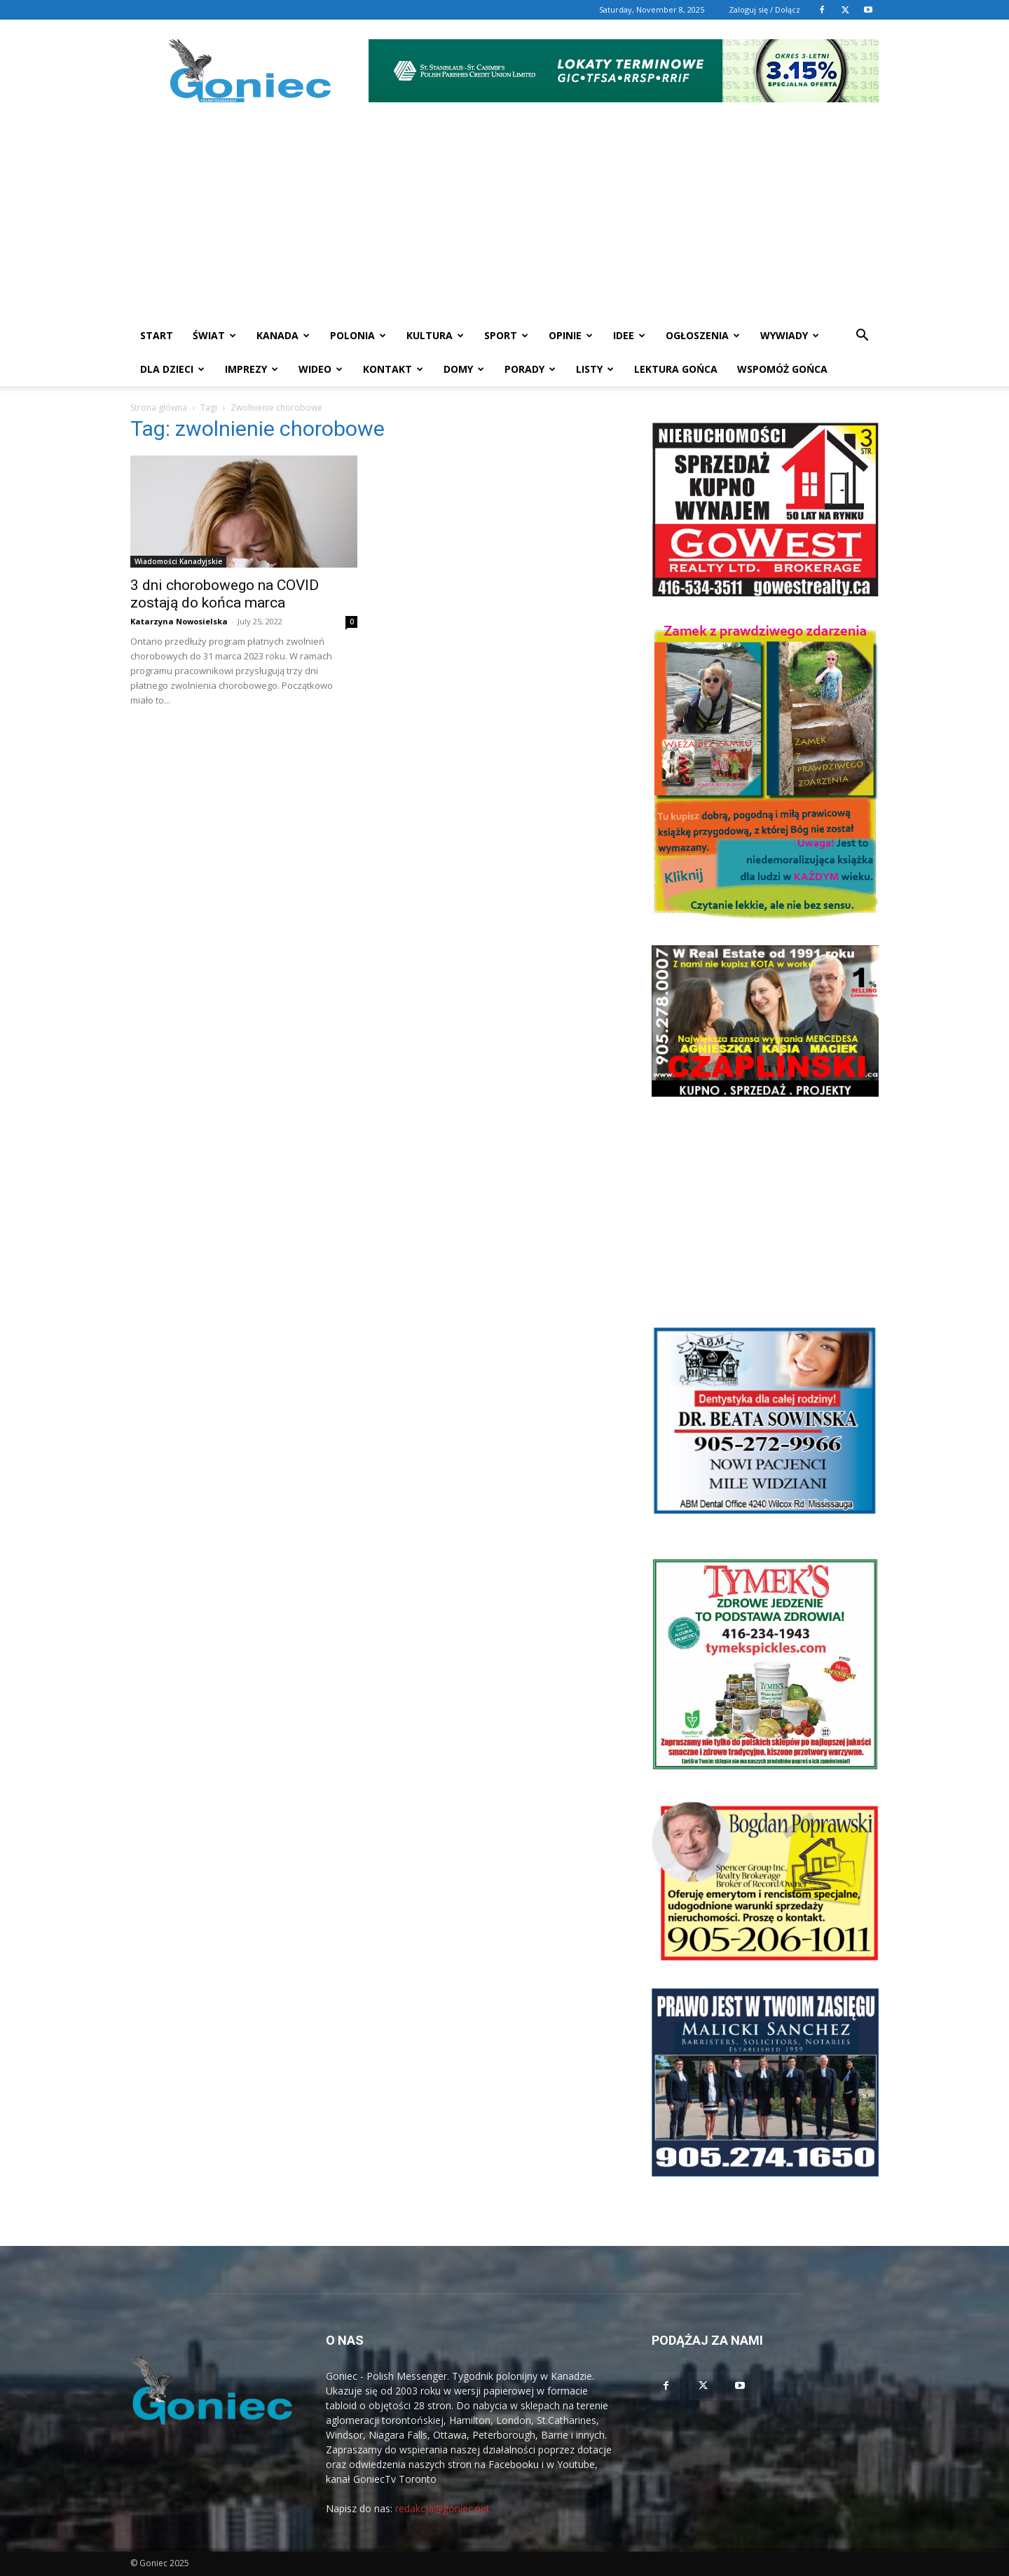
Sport (506, 335)
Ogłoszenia (703, 335)
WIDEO (320, 369)
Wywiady (789, 335)
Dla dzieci (172, 369)
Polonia (358, 335)
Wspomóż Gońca (782, 369)
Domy (464, 369)
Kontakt (393, 369)
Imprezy (251, 369)
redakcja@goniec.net (442, 2508)
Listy (595, 369)
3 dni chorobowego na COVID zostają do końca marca (224, 594)
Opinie (571, 335)
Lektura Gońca (676, 369)
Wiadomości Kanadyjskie (178, 561)
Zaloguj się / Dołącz (764, 9)
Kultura (435, 335)
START (156, 335)
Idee (629, 335)
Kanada (283, 335)
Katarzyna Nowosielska (179, 621)
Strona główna (158, 407)
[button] (862, 336)
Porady (530, 369)
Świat (214, 335)
